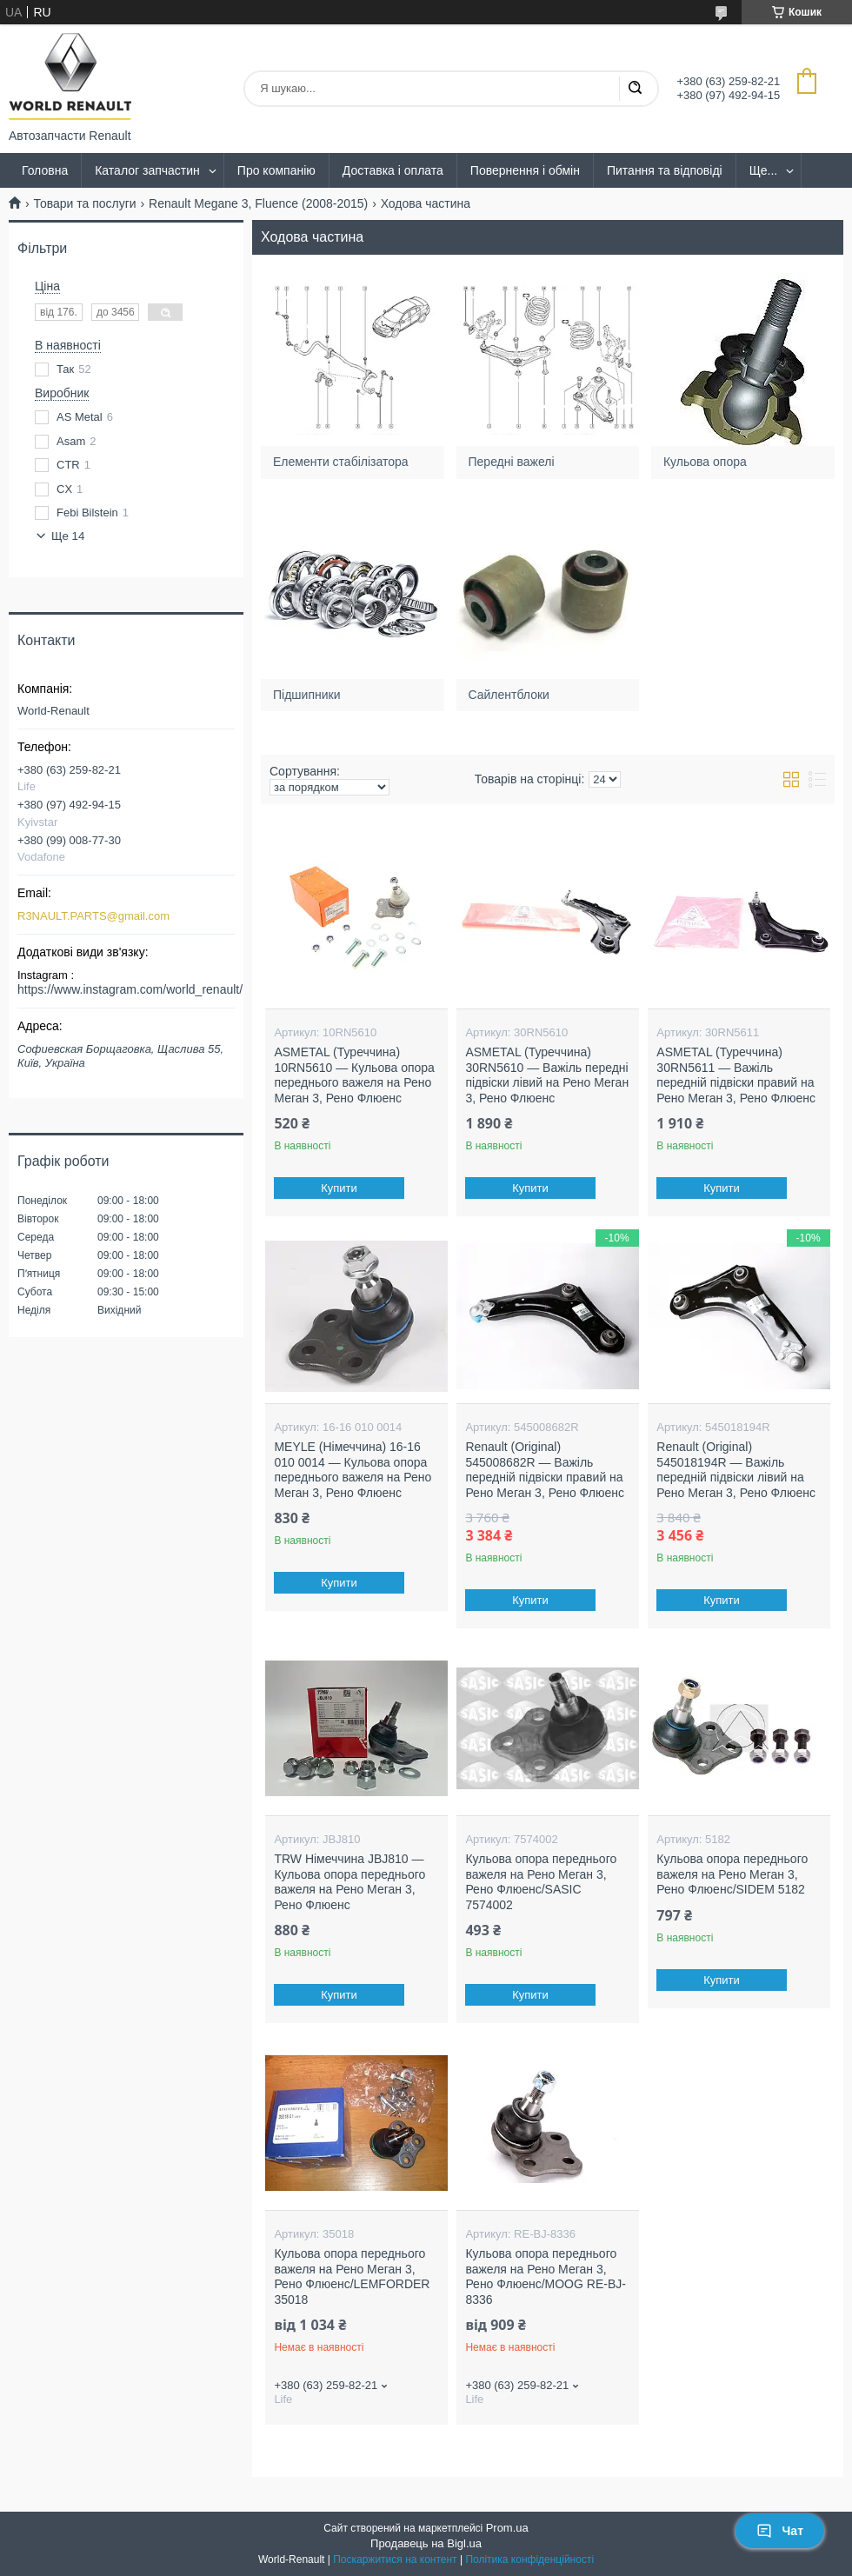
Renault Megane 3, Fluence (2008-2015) (258, 203)
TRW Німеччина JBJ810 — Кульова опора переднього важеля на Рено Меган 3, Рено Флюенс (349, 1882)
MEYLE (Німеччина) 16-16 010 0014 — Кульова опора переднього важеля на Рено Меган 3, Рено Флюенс (352, 1470)
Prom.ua (507, 2527)
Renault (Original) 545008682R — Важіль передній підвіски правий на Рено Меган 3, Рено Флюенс (544, 1470)
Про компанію (276, 170)
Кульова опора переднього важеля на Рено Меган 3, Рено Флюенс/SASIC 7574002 (540, 1882)
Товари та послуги (84, 203)
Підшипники (306, 694)
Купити (340, 1188)
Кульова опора (705, 462)
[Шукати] (634, 89)
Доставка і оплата (393, 170)
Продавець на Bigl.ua (426, 2543)
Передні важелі (512, 462)
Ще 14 (67, 535)
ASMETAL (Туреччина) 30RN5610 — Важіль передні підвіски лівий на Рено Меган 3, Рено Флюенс (547, 1075)
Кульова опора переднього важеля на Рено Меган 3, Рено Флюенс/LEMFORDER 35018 (351, 2276)
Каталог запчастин (147, 170)
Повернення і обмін (525, 170)
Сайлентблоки (509, 694)
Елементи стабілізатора (340, 462)
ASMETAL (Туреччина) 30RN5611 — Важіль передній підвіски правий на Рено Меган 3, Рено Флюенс (735, 1075)
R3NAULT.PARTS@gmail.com (93, 915)
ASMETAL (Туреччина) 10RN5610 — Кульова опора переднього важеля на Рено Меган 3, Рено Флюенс (354, 1075)
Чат (779, 2531)
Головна (45, 170)
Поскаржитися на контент (394, 2559)
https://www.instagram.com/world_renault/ (130, 989)
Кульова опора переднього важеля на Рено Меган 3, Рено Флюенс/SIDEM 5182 (732, 1874)
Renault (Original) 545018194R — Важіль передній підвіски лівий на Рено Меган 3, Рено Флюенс (735, 1470)
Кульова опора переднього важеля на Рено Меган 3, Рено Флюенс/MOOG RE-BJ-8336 (545, 2276)
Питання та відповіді (664, 170)
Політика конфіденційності (529, 2559)
